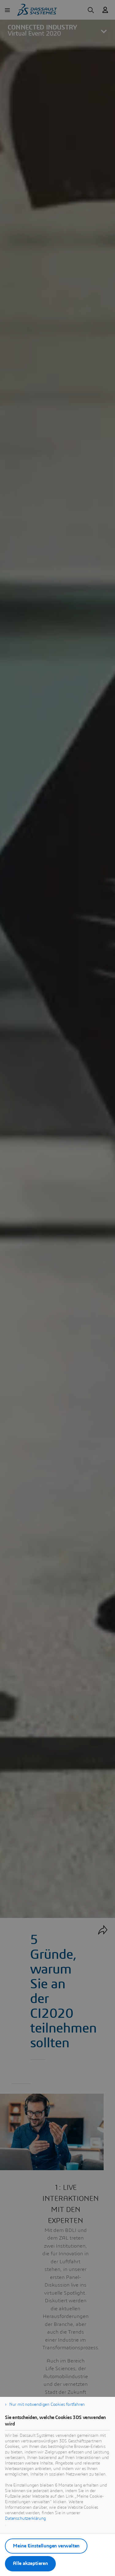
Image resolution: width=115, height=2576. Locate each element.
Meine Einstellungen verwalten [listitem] (46, 2545)
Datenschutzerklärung (25, 2518)
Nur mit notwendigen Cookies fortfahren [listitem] (47, 2404)
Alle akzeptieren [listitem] (30, 2563)
